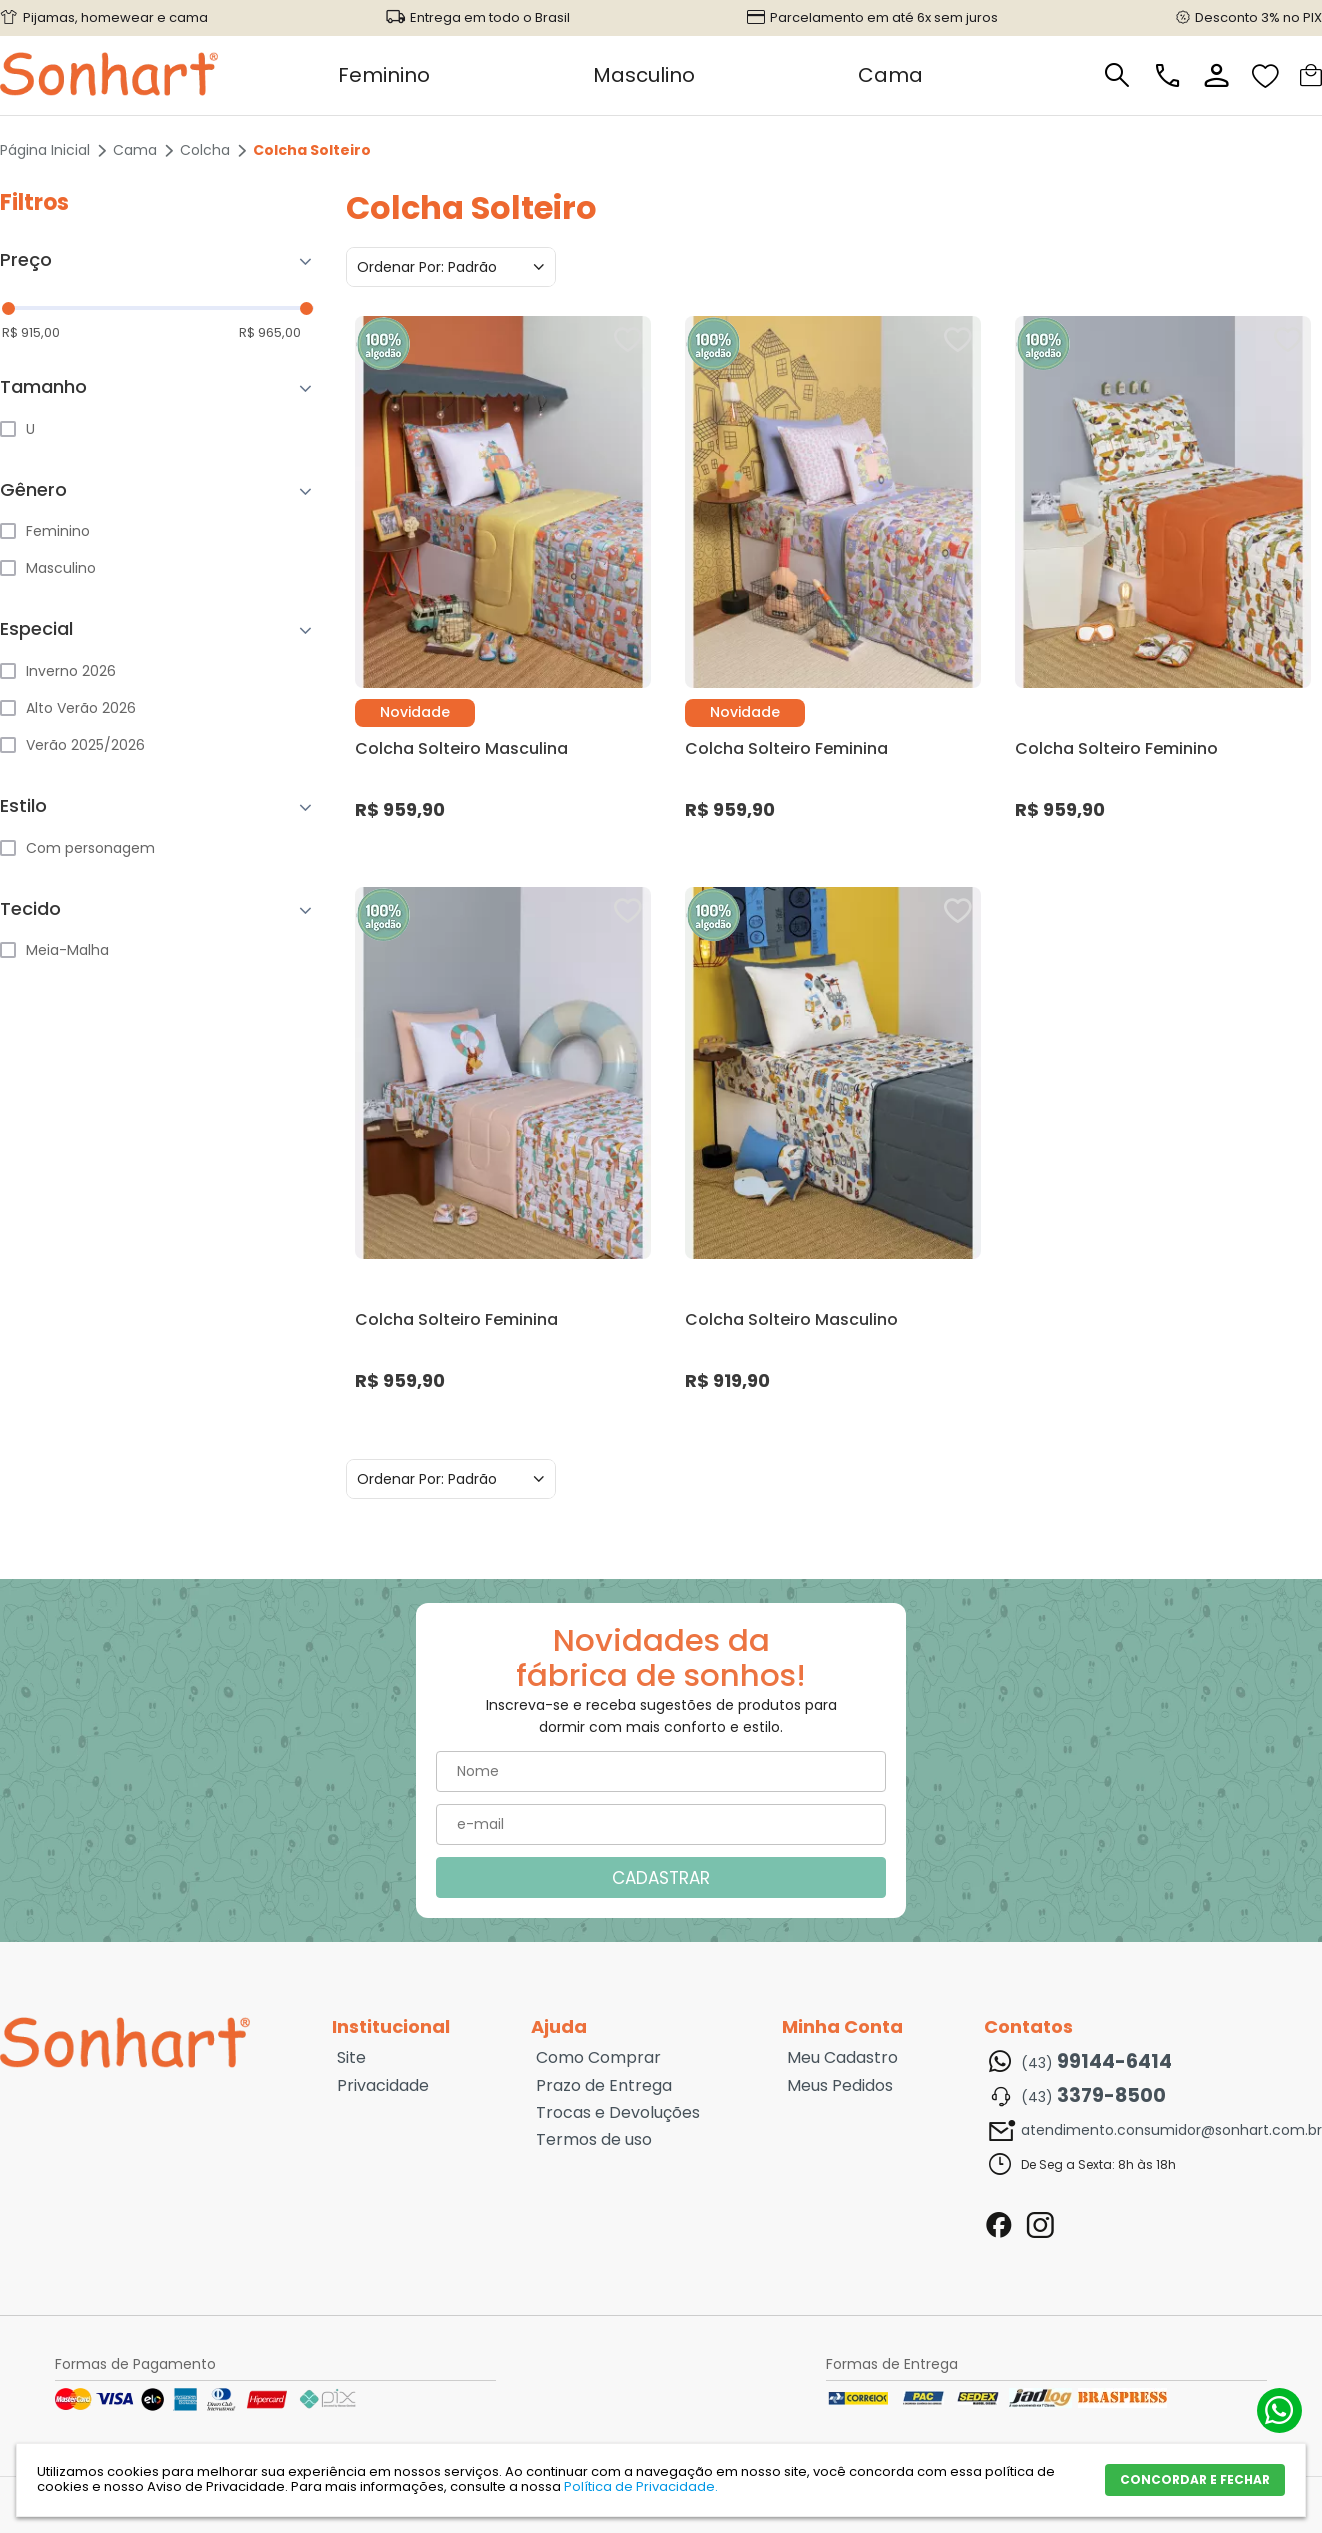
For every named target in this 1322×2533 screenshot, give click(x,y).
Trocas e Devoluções (618, 2113)
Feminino (384, 75)
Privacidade (383, 2086)
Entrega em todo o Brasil (490, 17)
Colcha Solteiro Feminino (1116, 748)
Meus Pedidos (840, 2086)
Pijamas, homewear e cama (115, 17)
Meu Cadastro (842, 2058)
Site (351, 2058)
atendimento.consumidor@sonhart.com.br (1171, 2130)
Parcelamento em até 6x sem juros (884, 17)
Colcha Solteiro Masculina (461, 748)
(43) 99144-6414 (1279, 2410)
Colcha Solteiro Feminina (786, 748)
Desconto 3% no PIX (1258, 17)
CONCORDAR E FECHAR (1195, 2479)
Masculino (644, 75)
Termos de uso (594, 2140)
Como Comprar (598, 2058)
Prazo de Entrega (604, 2086)
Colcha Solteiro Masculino (791, 1319)
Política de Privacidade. (641, 2486)
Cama (890, 75)
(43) (1096, 2062)
